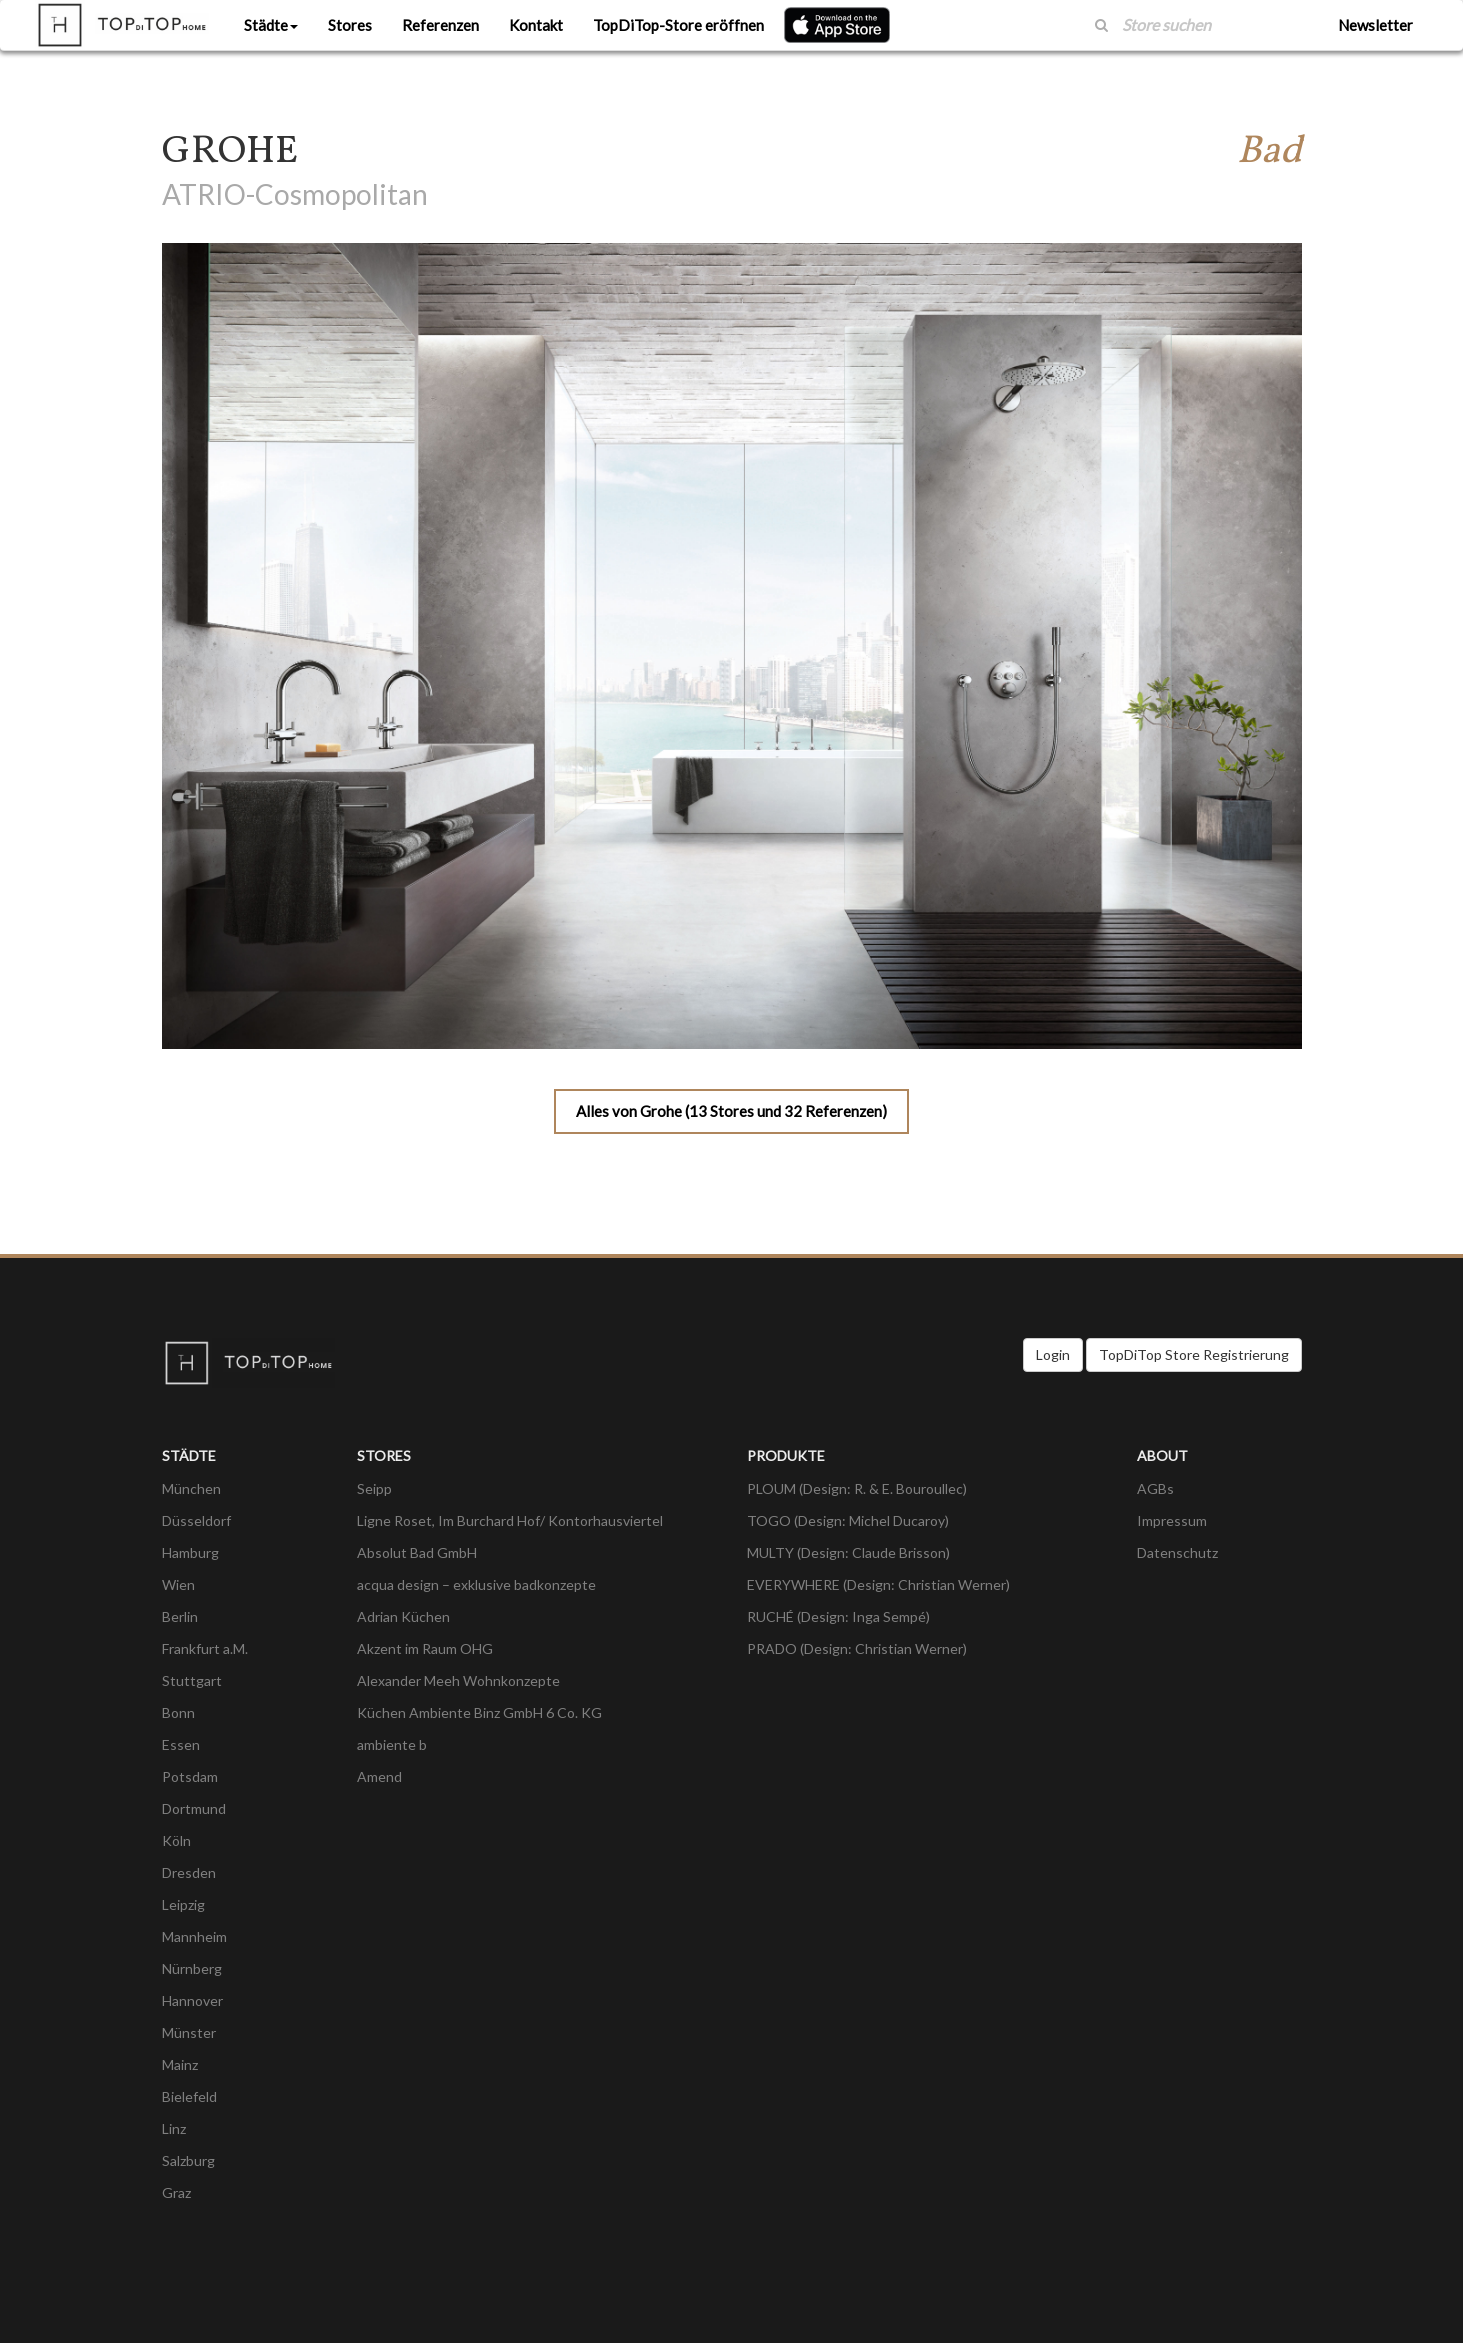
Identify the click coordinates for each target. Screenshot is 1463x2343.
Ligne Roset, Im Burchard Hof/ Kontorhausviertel (510, 1520)
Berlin (180, 1616)
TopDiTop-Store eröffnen (678, 25)
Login (1053, 1354)
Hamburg (190, 1552)
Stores (350, 25)
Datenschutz (1177, 1552)
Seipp (374, 1488)
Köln (176, 1840)
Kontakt (536, 25)
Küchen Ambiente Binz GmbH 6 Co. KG (479, 1712)
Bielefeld (189, 2096)
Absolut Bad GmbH (417, 1552)
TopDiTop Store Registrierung (1194, 1354)
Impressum (1172, 1520)
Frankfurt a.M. (205, 1648)
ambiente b (392, 1744)
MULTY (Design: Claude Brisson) (848, 1552)
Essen (181, 1744)
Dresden (189, 1872)
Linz (174, 2128)
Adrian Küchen (403, 1616)
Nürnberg (192, 1968)
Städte (271, 25)
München (191, 1488)
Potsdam (190, 1776)
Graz (176, 2192)
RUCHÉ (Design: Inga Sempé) (838, 1616)
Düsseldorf (196, 1520)
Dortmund (194, 1808)
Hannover (192, 2000)
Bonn (178, 1712)
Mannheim (194, 1936)
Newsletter (1375, 25)
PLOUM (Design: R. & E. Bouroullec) (857, 1488)
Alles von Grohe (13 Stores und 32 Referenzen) (731, 1111)
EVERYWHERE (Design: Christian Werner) (878, 1584)
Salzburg (188, 2160)
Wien (178, 1584)
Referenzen (440, 25)
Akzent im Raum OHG (425, 1648)
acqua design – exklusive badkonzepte (476, 1584)
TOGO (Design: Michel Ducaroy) (848, 1520)
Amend (379, 1776)
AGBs (1155, 1488)
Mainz (180, 2064)
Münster (189, 2032)
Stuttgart (192, 1680)
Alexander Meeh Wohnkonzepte (458, 1680)
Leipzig (183, 1904)
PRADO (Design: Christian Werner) (857, 1648)
